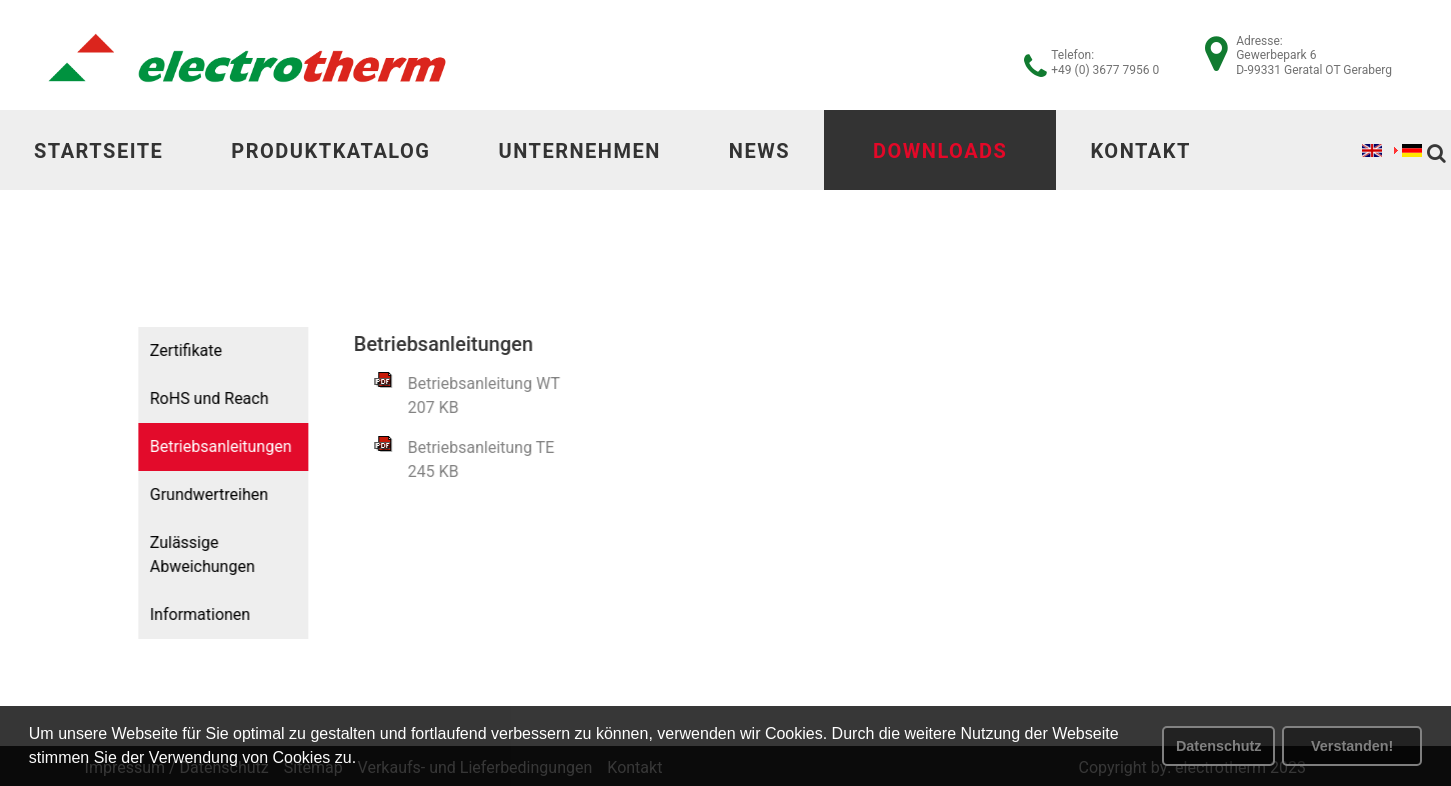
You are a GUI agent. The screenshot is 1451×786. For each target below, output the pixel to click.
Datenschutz (1219, 746)
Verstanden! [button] (1352, 746)
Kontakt (1140, 151)
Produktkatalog (330, 151)
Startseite (98, 151)
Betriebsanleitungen (213, 446)
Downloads (940, 151)
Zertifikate (178, 350)
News (759, 151)
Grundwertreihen (201, 494)
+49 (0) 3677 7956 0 (1105, 70)
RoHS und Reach (201, 398)
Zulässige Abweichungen (194, 554)
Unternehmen (579, 151)
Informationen (192, 614)
